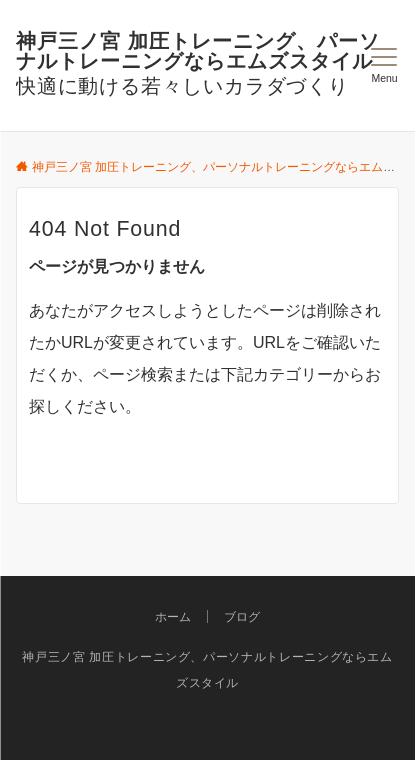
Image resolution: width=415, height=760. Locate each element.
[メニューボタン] (384, 66)
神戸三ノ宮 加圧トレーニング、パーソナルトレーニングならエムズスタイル (198, 51)
